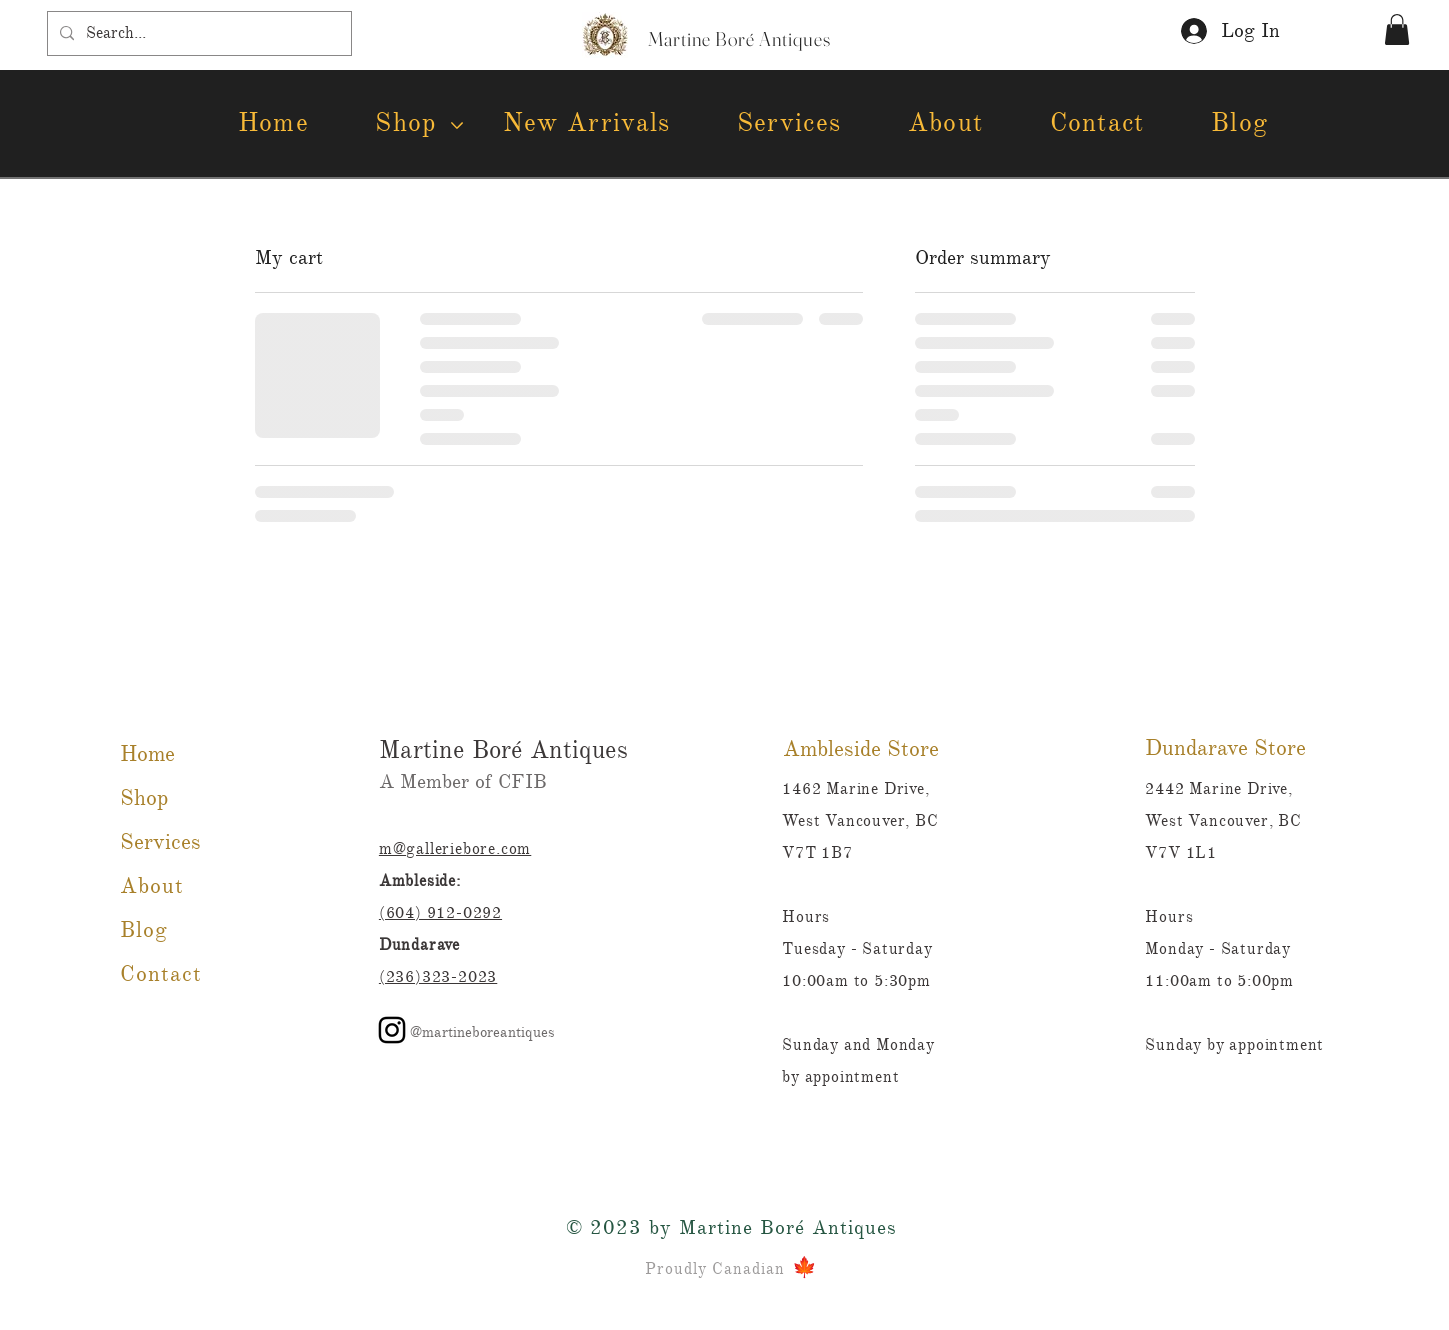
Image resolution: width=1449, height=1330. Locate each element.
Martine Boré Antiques (503, 749)
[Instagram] (392, 1030)
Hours (1169, 917)
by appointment (840, 1077)
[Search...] (197, 33)
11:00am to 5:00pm (1219, 981)
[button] (1397, 29)
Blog (144, 929)
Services (160, 841)
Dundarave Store (1225, 747)
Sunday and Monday (860, 1045)
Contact (161, 973)
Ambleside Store (861, 748)
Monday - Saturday (1218, 949)
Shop (144, 797)
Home (147, 753)
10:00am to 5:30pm (856, 981)
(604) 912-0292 (440, 913)
